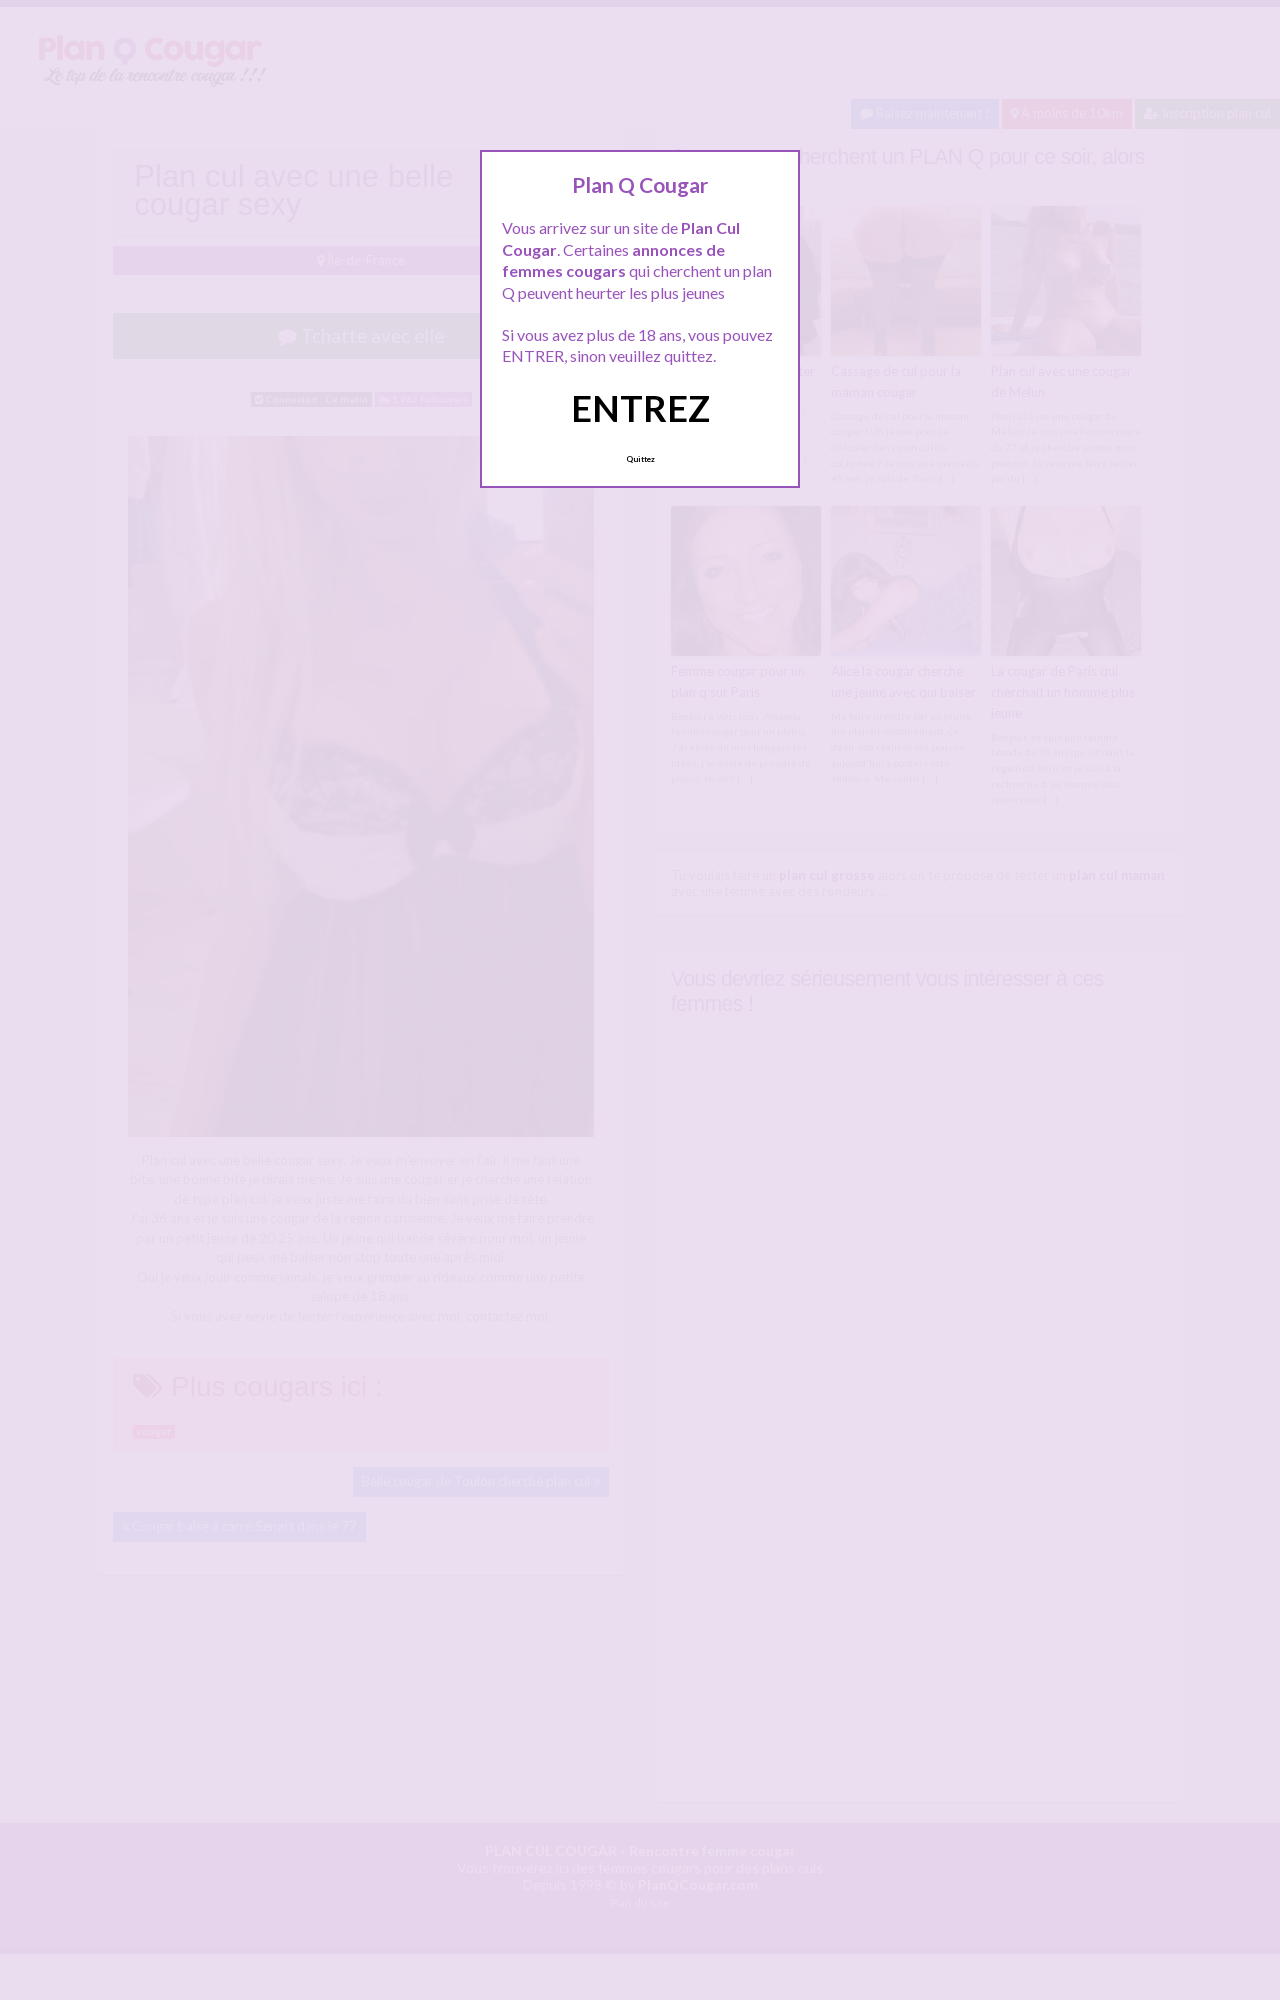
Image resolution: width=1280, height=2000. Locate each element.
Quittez (640, 459)
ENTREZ (640, 408)
